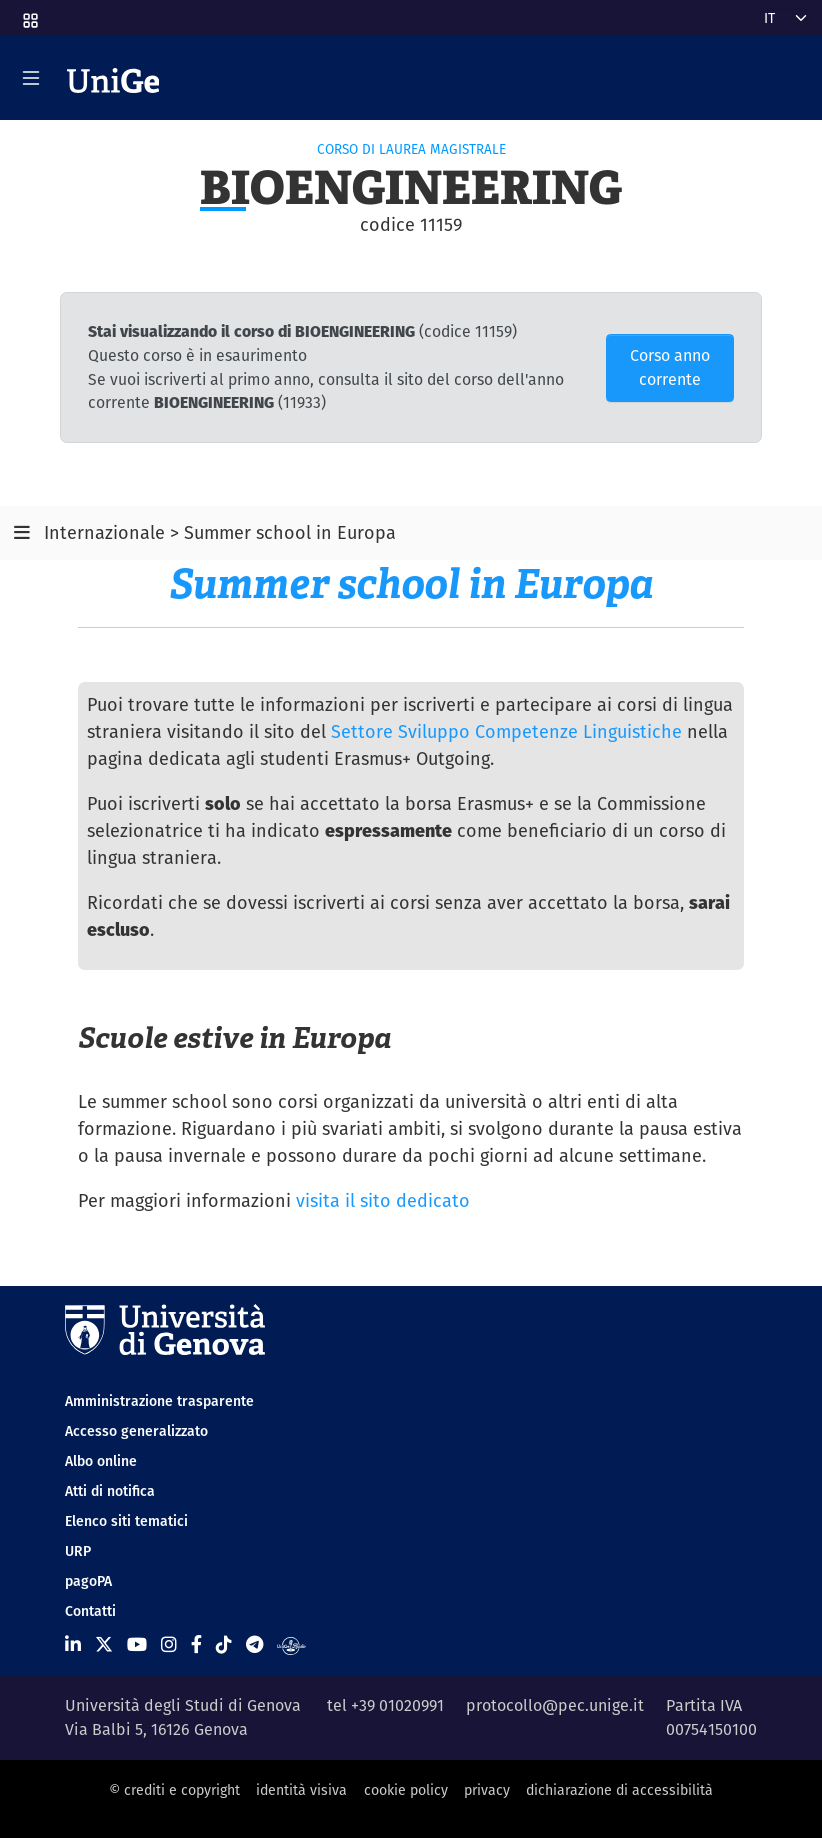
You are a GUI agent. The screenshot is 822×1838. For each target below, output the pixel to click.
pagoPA (88, 1581)
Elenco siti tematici (126, 1521)
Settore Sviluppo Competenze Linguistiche (506, 731)
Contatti (90, 1611)
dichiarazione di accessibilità (619, 1790)
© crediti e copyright (174, 1790)
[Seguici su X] (104, 1644)
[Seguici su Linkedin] (73, 1644)
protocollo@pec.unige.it (555, 1705)
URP (78, 1551)
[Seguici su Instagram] (169, 1644)
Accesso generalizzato (136, 1431)
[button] (29, 14)
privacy (487, 1790)
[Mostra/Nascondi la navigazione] (31, 78)
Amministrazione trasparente (159, 1401)
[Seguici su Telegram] (254, 1644)
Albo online (101, 1461)
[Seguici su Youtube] (137, 1644)
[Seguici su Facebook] (196, 1644)
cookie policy (406, 1790)
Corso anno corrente (670, 367)
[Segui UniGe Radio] (291, 1644)
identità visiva (301, 1790)
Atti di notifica (110, 1491)
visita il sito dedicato (383, 1200)
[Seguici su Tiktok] (224, 1644)
